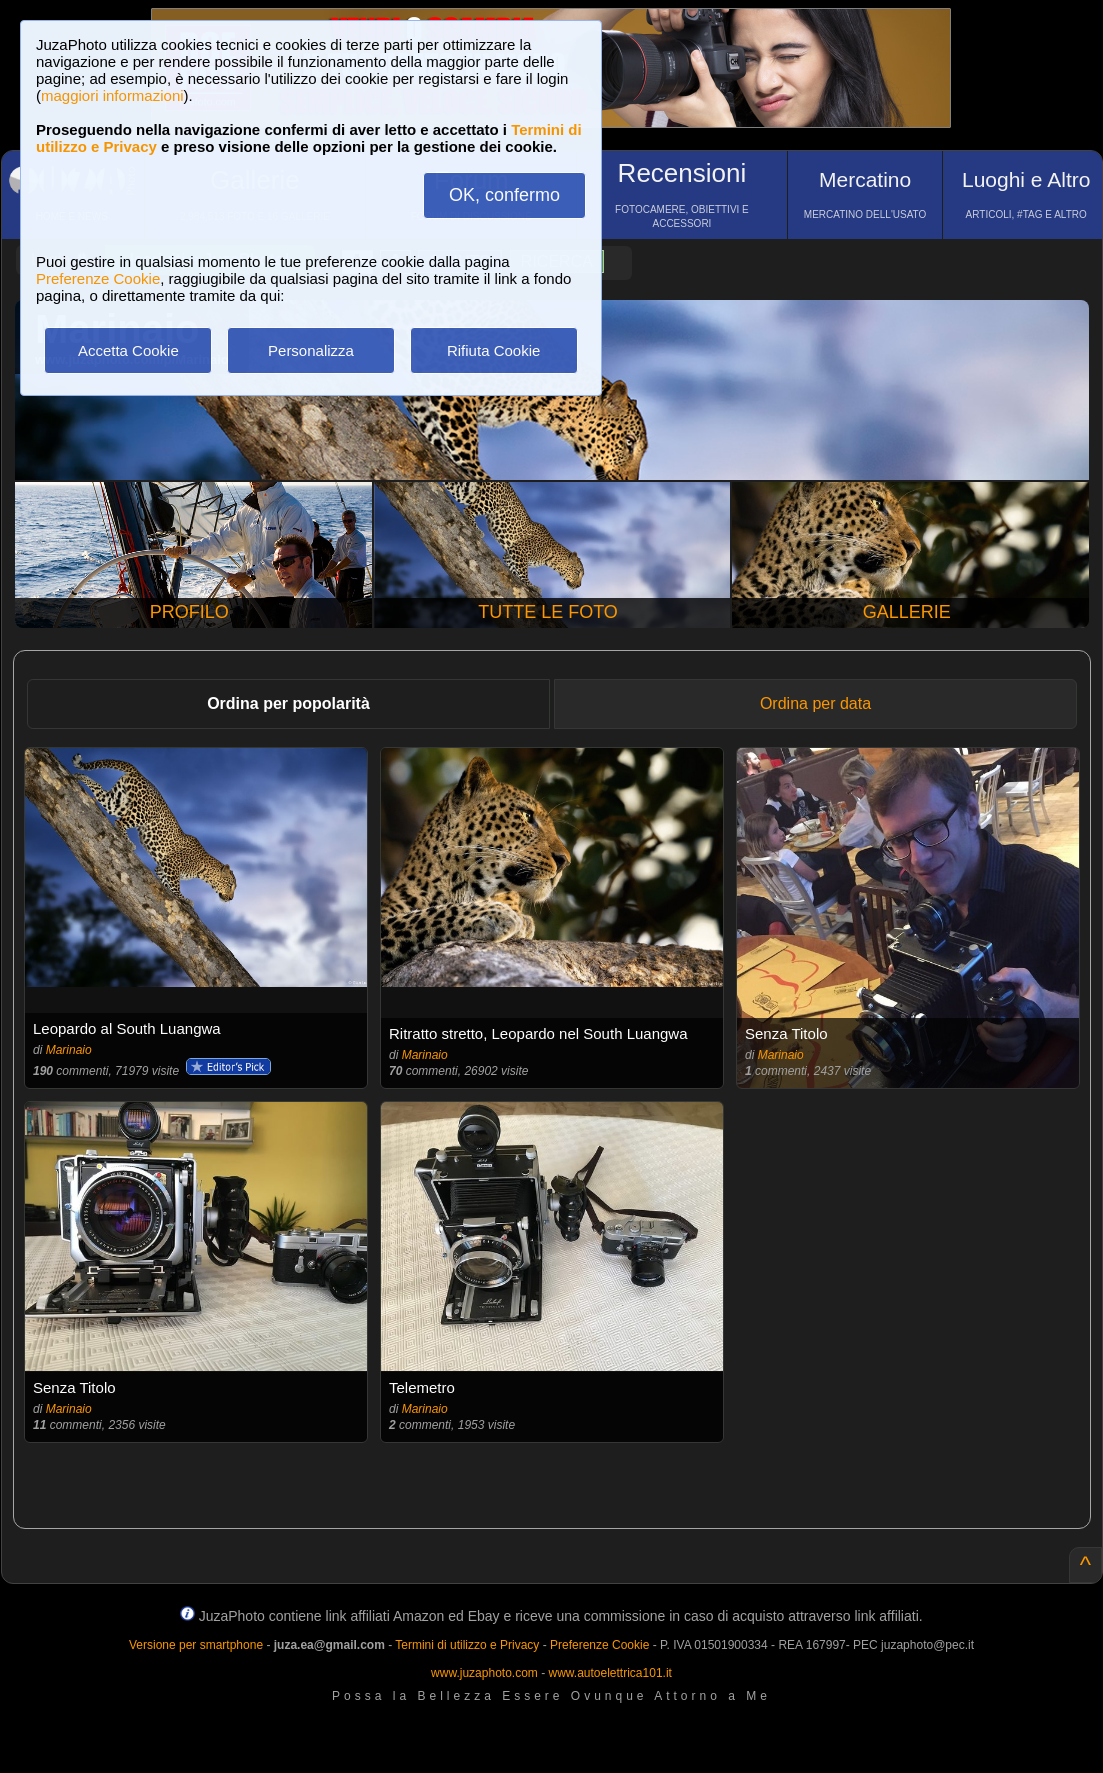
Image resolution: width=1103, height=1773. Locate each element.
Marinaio (69, 1050)
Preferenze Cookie (98, 278)
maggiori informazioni (112, 95)
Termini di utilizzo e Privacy (467, 1645)
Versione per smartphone (196, 1645)
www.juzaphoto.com (484, 1673)
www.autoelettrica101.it (609, 1673)
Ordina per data (815, 703)
